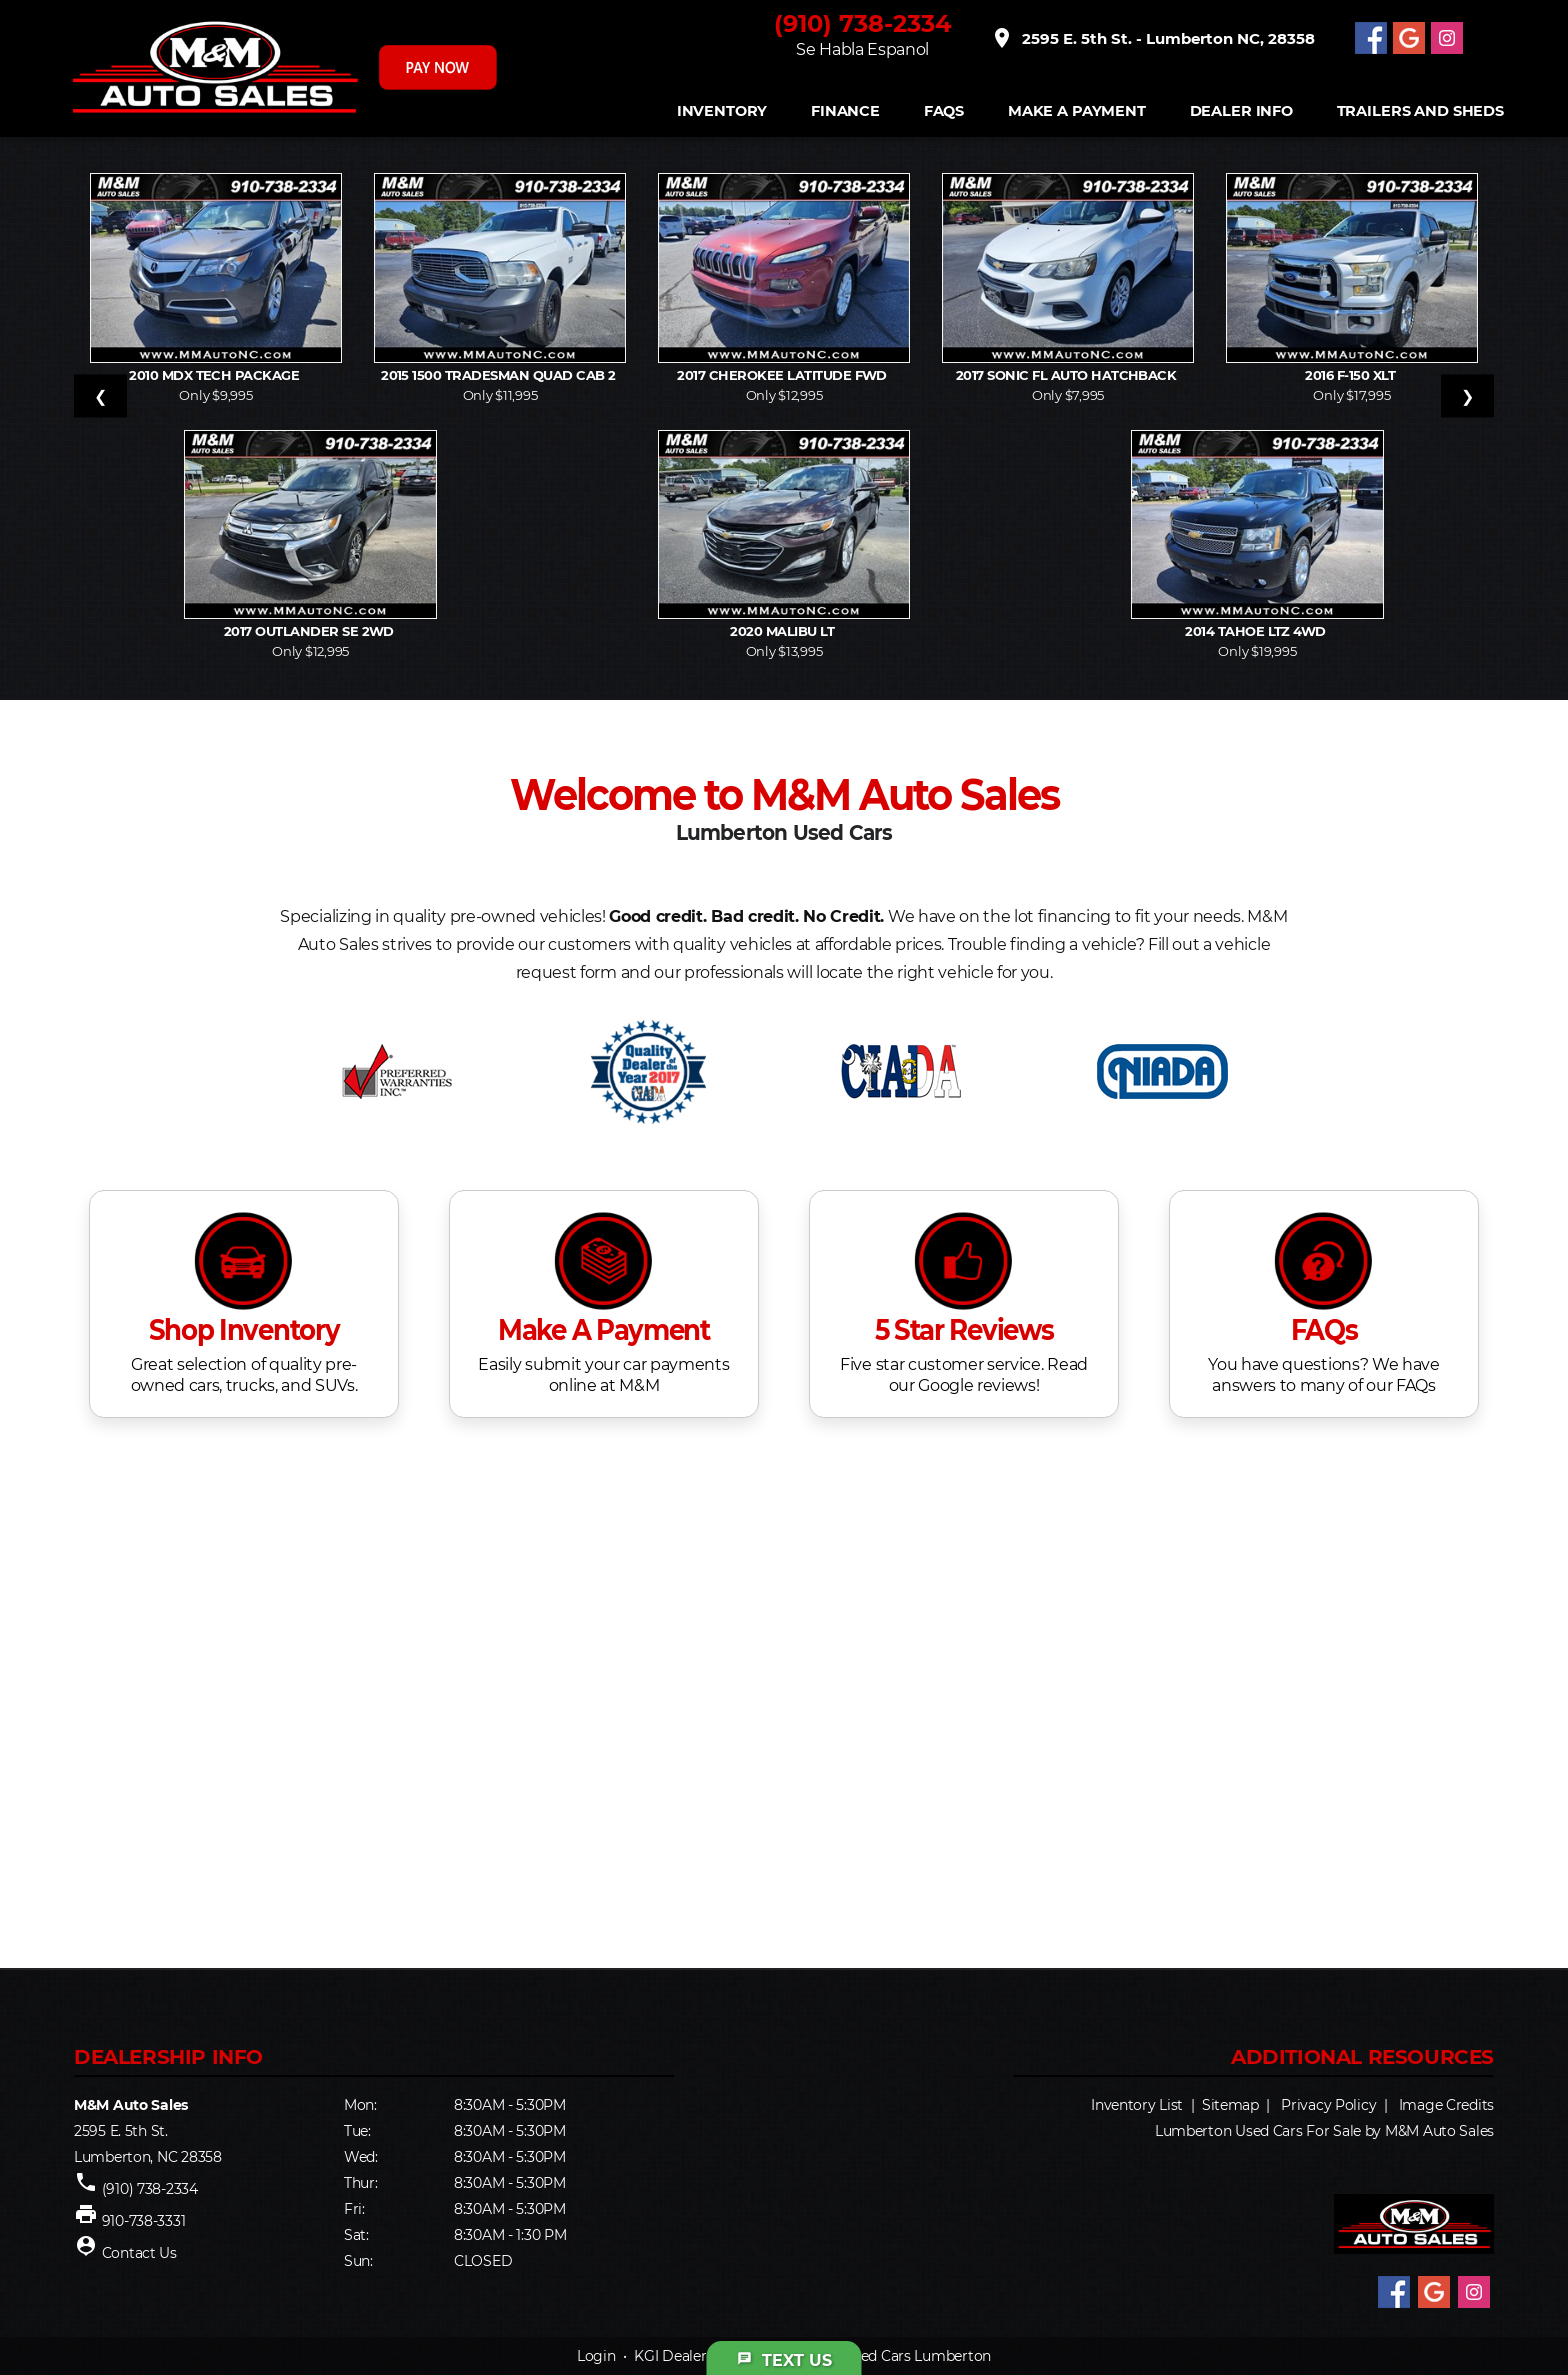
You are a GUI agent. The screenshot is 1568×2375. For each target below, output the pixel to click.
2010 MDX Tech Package (216, 375)
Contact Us (139, 2253)
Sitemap (1230, 2105)
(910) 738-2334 (863, 23)
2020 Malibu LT (783, 631)
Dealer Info (1241, 111)
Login (596, 2356)
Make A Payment (1077, 111)
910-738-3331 (144, 2221)
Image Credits (1446, 2105)
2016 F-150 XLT (1351, 375)
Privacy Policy (1328, 2105)
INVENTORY (722, 111)
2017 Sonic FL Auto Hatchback (1068, 375)
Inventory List (1137, 2105)
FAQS (944, 111)
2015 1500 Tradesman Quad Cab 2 (500, 375)
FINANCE (845, 111)
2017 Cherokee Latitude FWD (783, 375)
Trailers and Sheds (1420, 111)
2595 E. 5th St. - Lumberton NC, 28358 (1152, 38)
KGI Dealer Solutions (703, 2356)
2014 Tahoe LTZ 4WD (1257, 631)
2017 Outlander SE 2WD (311, 631)
